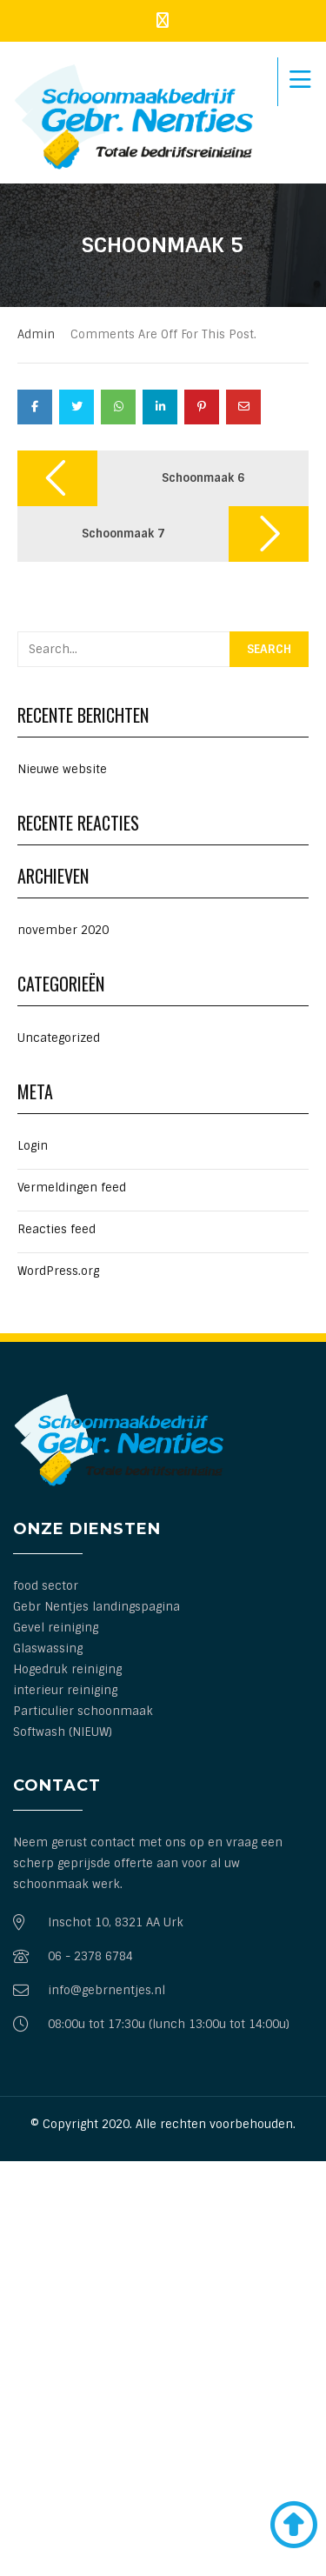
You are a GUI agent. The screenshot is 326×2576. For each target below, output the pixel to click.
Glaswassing (48, 1648)
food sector (45, 1585)
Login (32, 1145)
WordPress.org (58, 1271)
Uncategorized (58, 1038)
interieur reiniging (65, 1690)
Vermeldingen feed (71, 1187)
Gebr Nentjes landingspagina (96, 1606)
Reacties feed (56, 1229)
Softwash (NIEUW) (62, 1732)
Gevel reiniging (55, 1627)
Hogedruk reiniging (67, 1669)
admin (36, 334)
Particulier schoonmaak (83, 1711)
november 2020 (63, 930)
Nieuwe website (62, 769)
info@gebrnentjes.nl (106, 1990)
